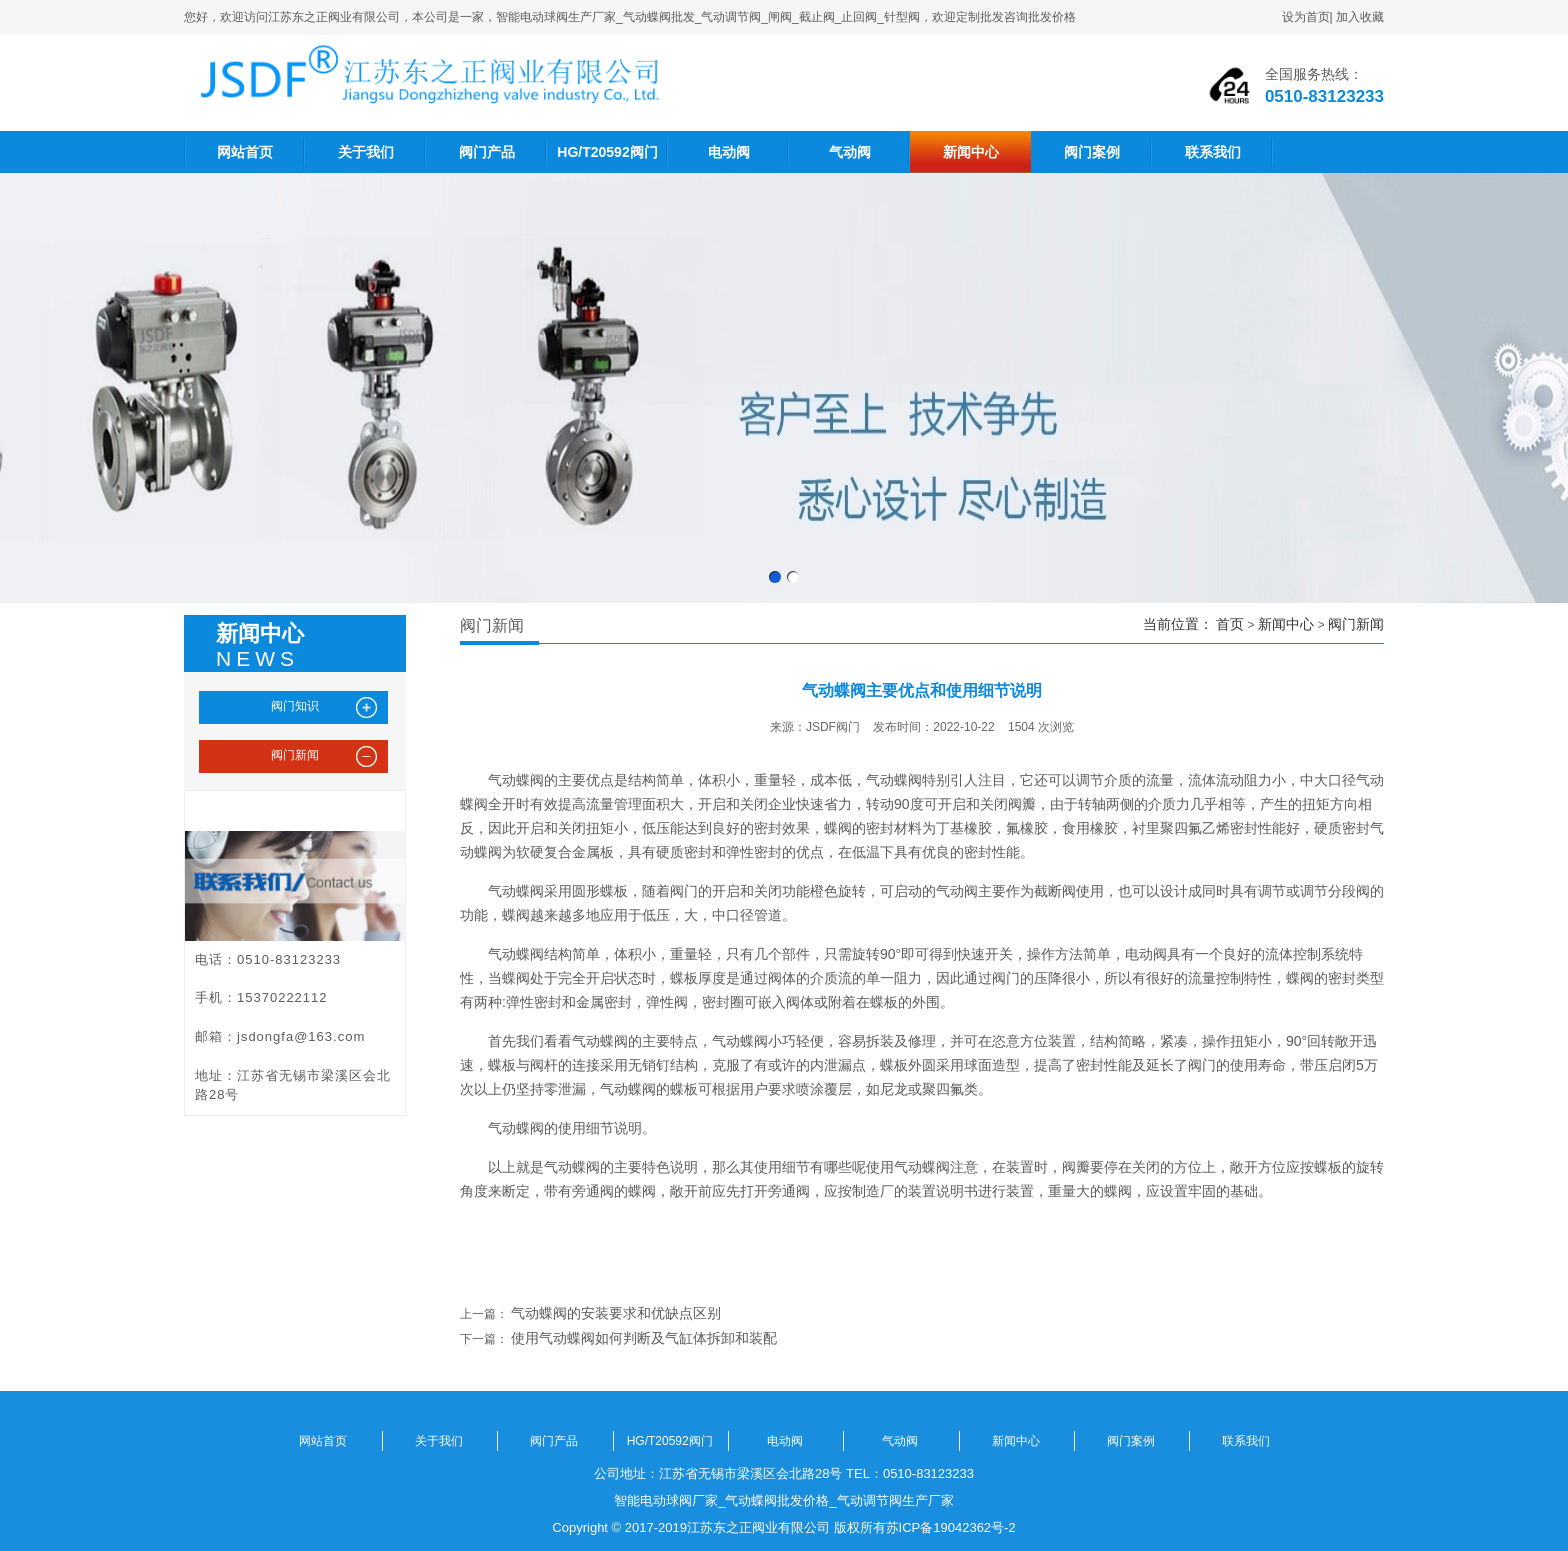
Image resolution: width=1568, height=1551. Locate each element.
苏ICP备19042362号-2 (951, 1527)
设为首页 (1306, 17)
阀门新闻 (1356, 624)
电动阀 (729, 152)
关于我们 (366, 152)
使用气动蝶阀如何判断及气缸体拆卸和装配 (644, 1338)
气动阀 (850, 152)
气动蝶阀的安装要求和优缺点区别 (616, 1313)
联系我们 (1213, 152)
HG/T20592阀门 (607, 152)
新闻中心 (971, 152)
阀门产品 (487, 152)
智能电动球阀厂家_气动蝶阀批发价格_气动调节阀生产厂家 (783, 1500)
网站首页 (245, 152)
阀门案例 (1092, 152)
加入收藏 (1360, 17)
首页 (1230, 624)
